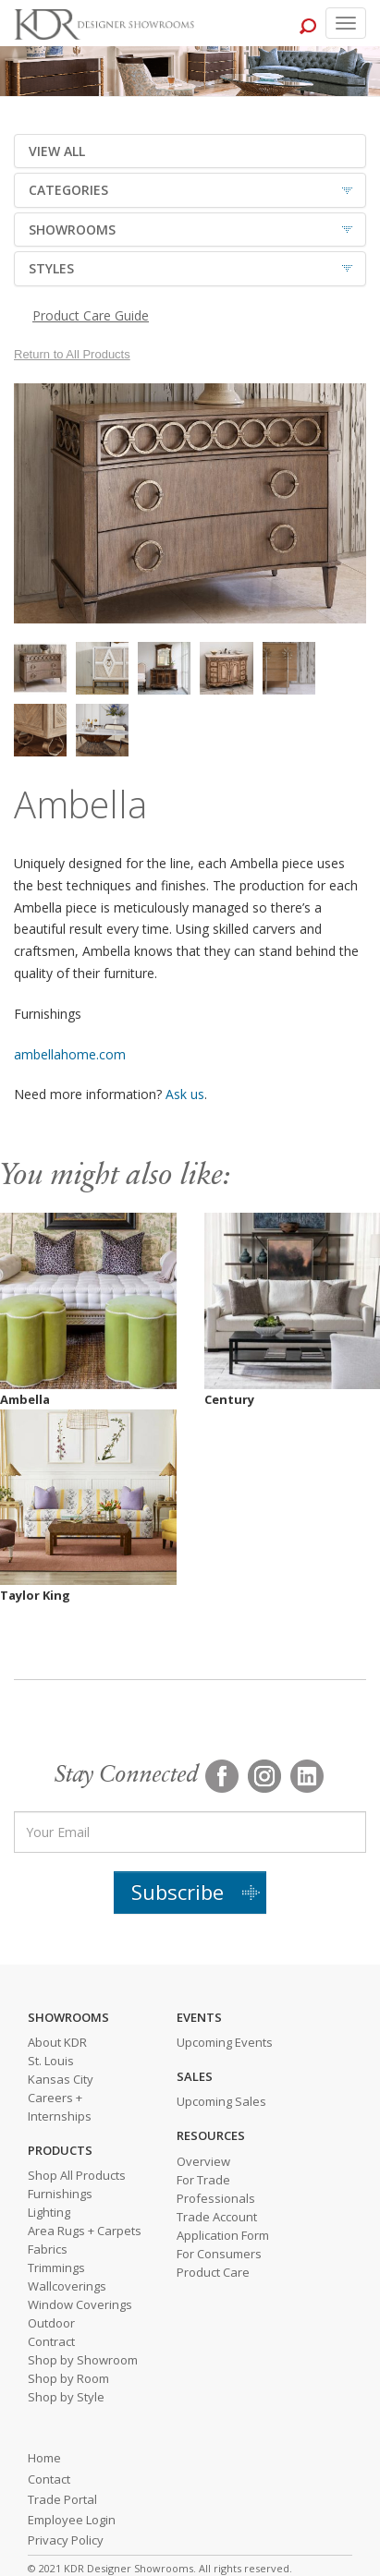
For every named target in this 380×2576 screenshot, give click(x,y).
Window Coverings (80, 2304)
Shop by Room (68, 2378)
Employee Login (72, 2519)
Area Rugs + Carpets (84, 2230)
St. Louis (51, 2060)
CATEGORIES (68, 190)
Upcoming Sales (221, 2101)
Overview (203, 2161)
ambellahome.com (70, 1054)
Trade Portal (62, 2499)
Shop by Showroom (83, 2360)
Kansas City (60, 2079)
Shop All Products (77, 2175)
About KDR (57, 2042)
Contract (51, 2341)
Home (44, 2457)
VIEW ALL (57, 151)
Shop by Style (66, 2397)
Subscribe (177, 1891)
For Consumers (219, 2253)
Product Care (213, 2272)
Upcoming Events (225, 2042)
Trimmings (56, 2267)
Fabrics (47, 2249)
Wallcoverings (67, 2286)
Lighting (49, 2212)
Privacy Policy (66, 2540)
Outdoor (51, 2323)
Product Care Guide (90, 315)
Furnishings (60, 2193)
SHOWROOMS (72, 229)
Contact (49, 2479)
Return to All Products (72, 354)
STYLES (51, 268)
